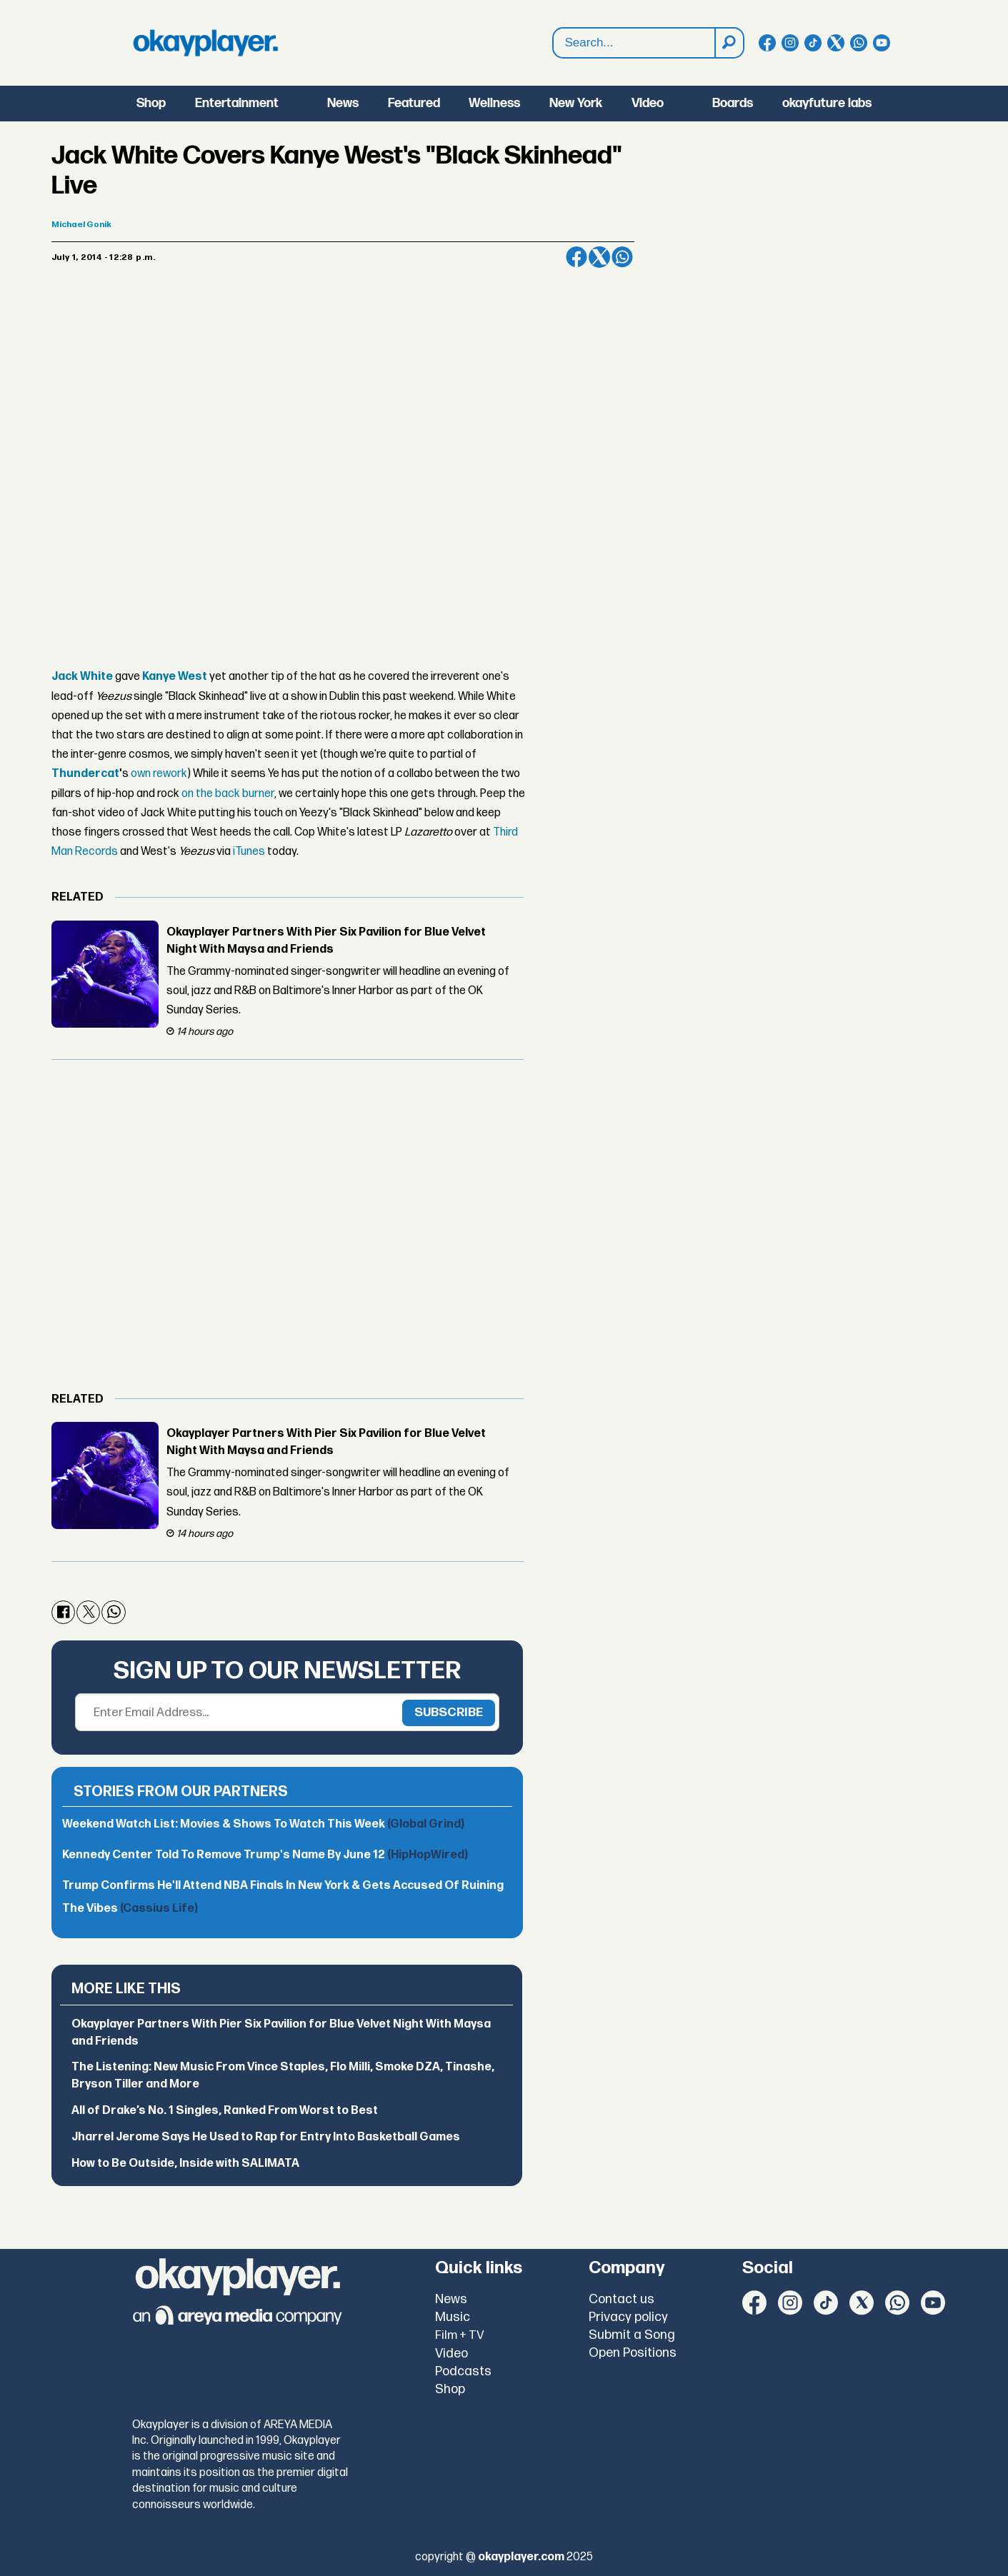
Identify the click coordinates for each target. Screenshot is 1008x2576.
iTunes (249, 851)
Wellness (494, 103)
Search (553, 43)
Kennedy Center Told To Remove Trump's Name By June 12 (265, 1855)
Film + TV (459, 2335)
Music (452, 2317)
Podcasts (463, 2371)
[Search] (728, 43)
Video (648, 103)
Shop (151, 103)
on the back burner (227, 794)
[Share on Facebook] (576, 257)
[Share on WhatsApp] (622, 257)
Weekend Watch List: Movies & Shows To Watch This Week (263, 1824)
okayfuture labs (827, 103)
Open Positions (633, 2352)
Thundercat (85, 774)
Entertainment (237, 103)
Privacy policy (628, 2317)
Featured (414, 103)
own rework (159, 774)
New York (575, 103)
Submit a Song (632, 2334)
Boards (732, 103)
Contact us (621, 2299)
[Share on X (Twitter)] (599, 257)
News (343, 103)
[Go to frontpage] (205, 43)
